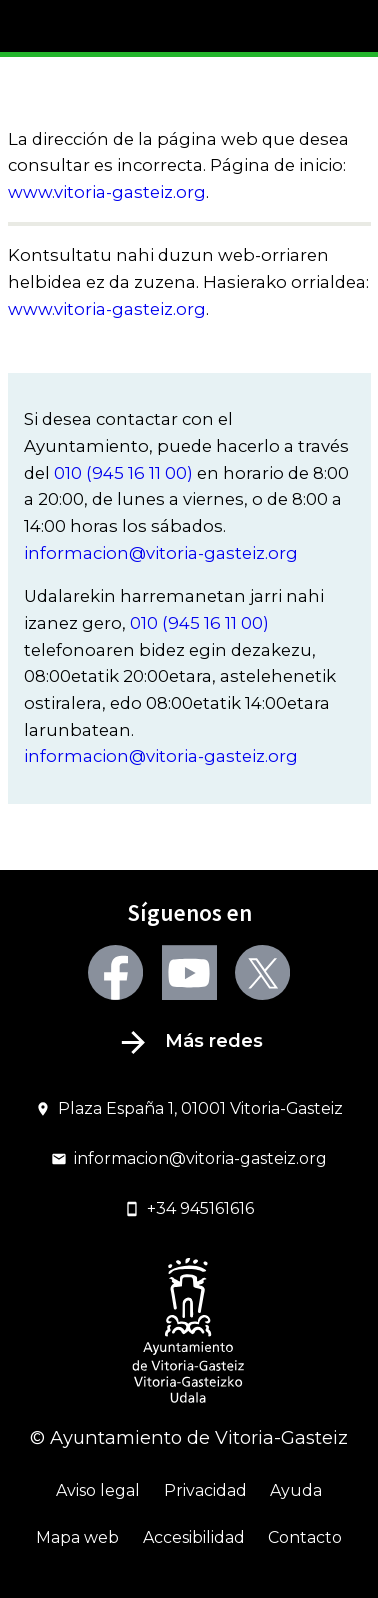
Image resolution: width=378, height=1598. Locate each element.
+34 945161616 (189, 1208)
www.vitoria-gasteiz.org (107, 192)
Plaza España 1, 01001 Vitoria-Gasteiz (189, 1108)
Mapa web (77, 1537)
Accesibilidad (194, 1537)
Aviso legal (98, 1490)
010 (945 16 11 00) (123, 473)
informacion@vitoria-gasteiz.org (161, 553)
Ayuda (296, 1490)
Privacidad (205, 1490)
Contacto (305, 1537)
